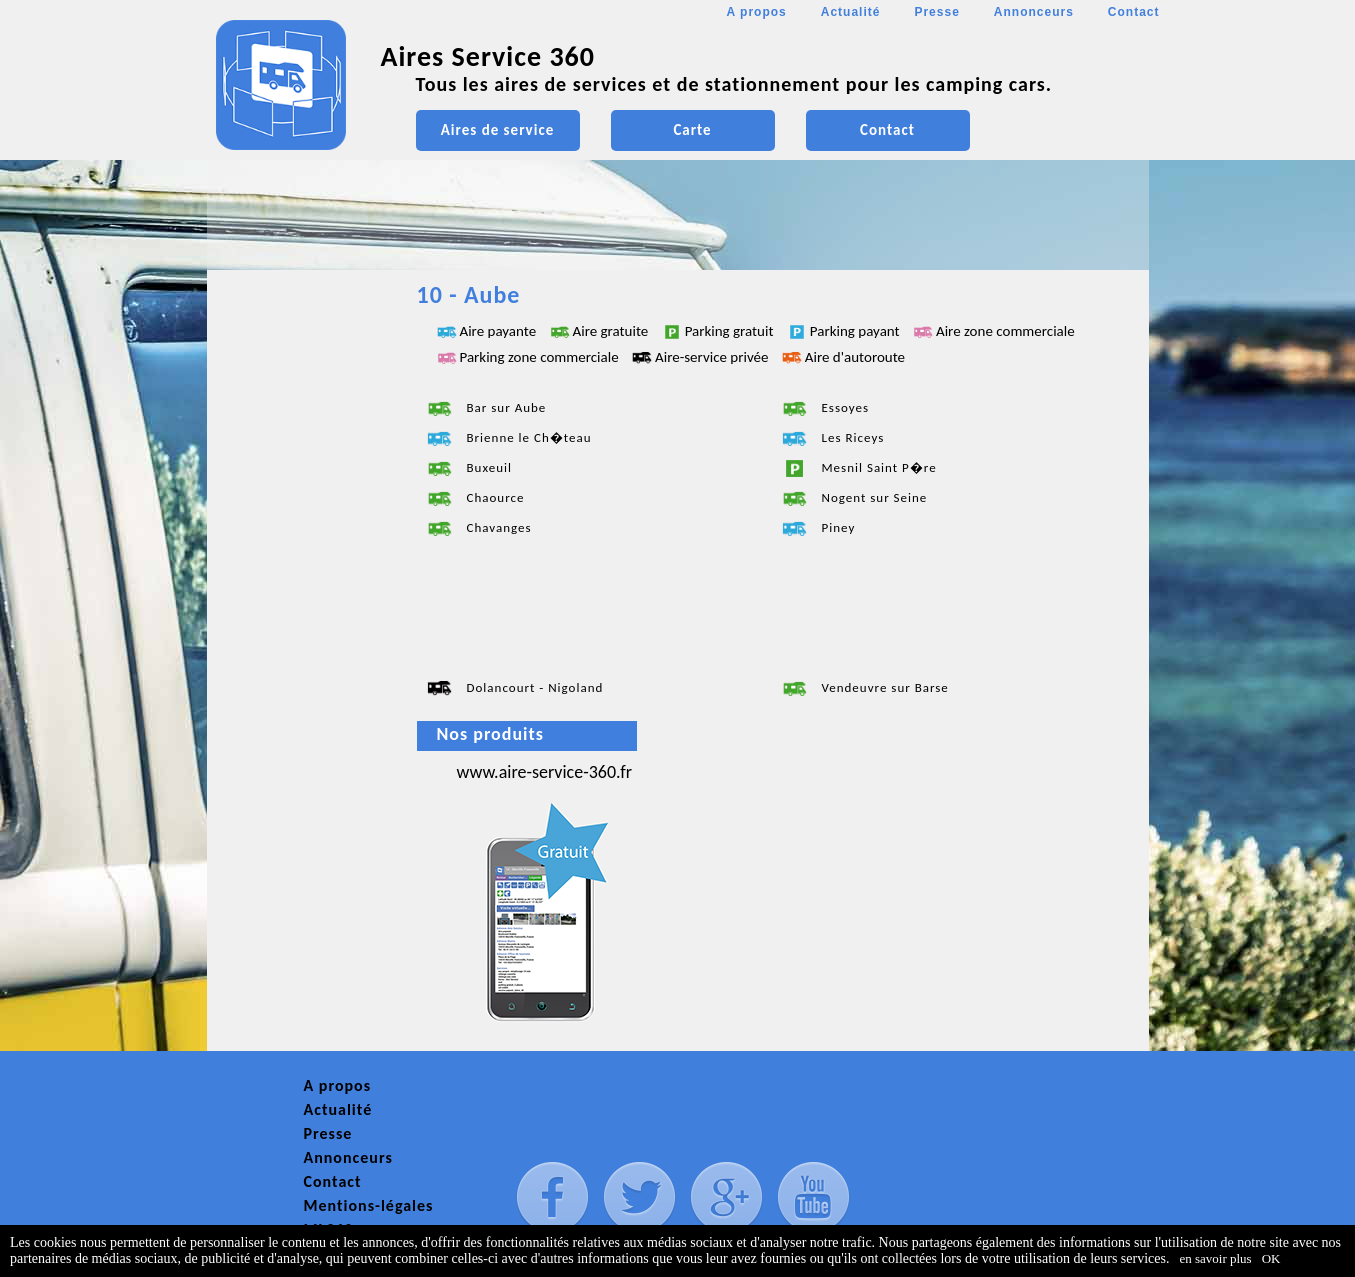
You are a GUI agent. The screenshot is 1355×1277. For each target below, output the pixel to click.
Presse (936, 12)
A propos (757, 12)
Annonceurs (1034, 12)
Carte (692, 130)
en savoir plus (1215, 1258)
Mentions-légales (369, 1205)
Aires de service (497, 130)
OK (1271, 1258)
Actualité (851, 12)
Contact (1134, 12)
